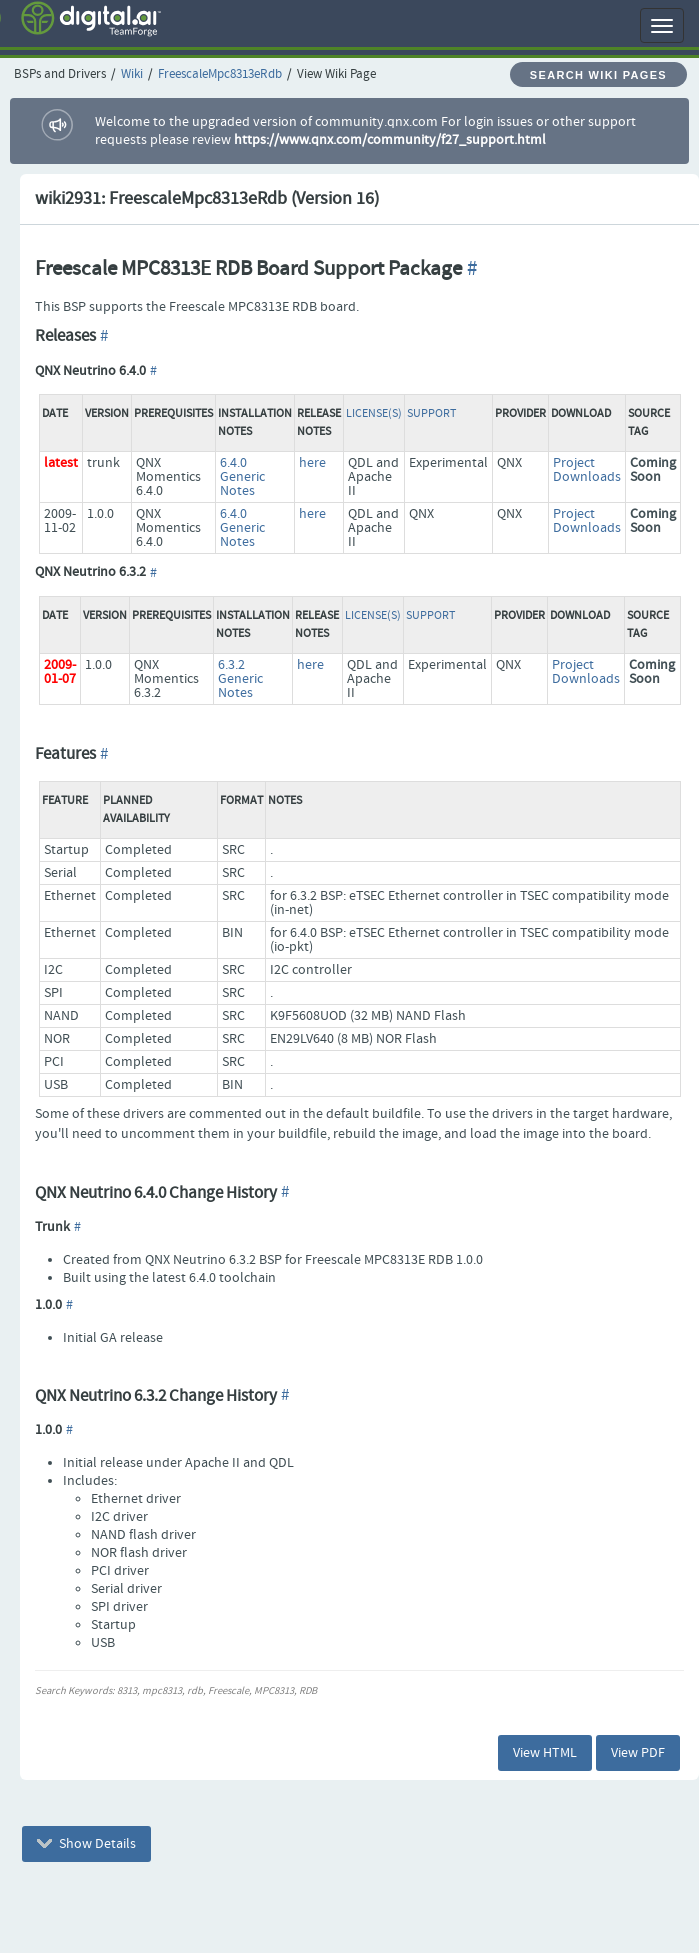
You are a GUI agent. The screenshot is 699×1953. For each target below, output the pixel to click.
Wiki (132, 74)
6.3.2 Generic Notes (240, 679)
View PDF (638, 1753)
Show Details (86, 1844)
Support (431, 414)
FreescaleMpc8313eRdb (220, 74)
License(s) (374, 414)
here (312, 463)
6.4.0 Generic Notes (242, 477)
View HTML (545, 1753)
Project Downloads (587, 470)
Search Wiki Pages (598, 75)
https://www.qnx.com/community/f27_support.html (390, 140)
